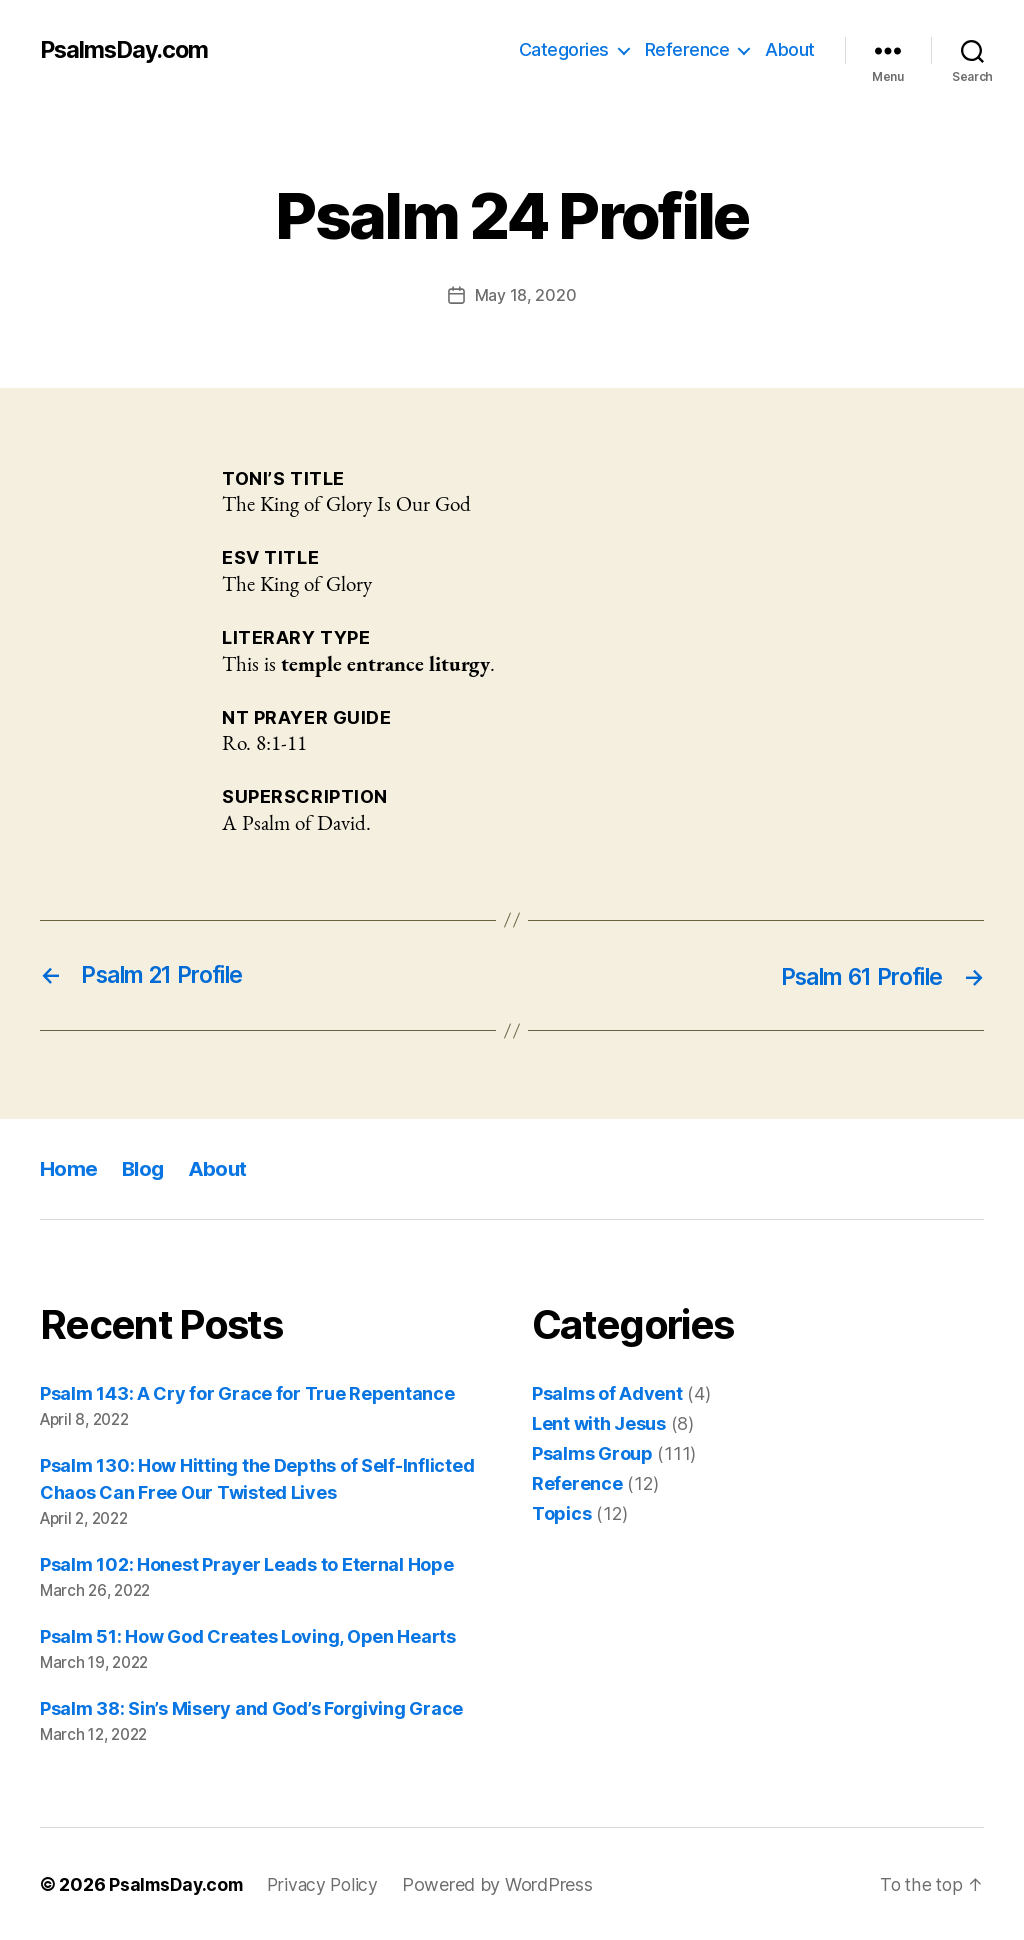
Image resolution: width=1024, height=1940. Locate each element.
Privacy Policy (329, 1883)
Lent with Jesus (599, 1423)
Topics (561, 1513)
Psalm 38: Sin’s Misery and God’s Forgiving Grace (251, 1707)
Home (69, 1167)
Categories (564, 49)
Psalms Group (592, 1453)
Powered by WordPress (505, 1883)
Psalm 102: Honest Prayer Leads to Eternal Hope (247, 1563)
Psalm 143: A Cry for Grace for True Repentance (247, 1393)
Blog (144, 1167)
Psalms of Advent (607, 1393)
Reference (687, 49)
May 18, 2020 (526, 295)
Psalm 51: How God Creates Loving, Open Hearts (248, 1635)
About (790, 49)
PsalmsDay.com (127, 50)
